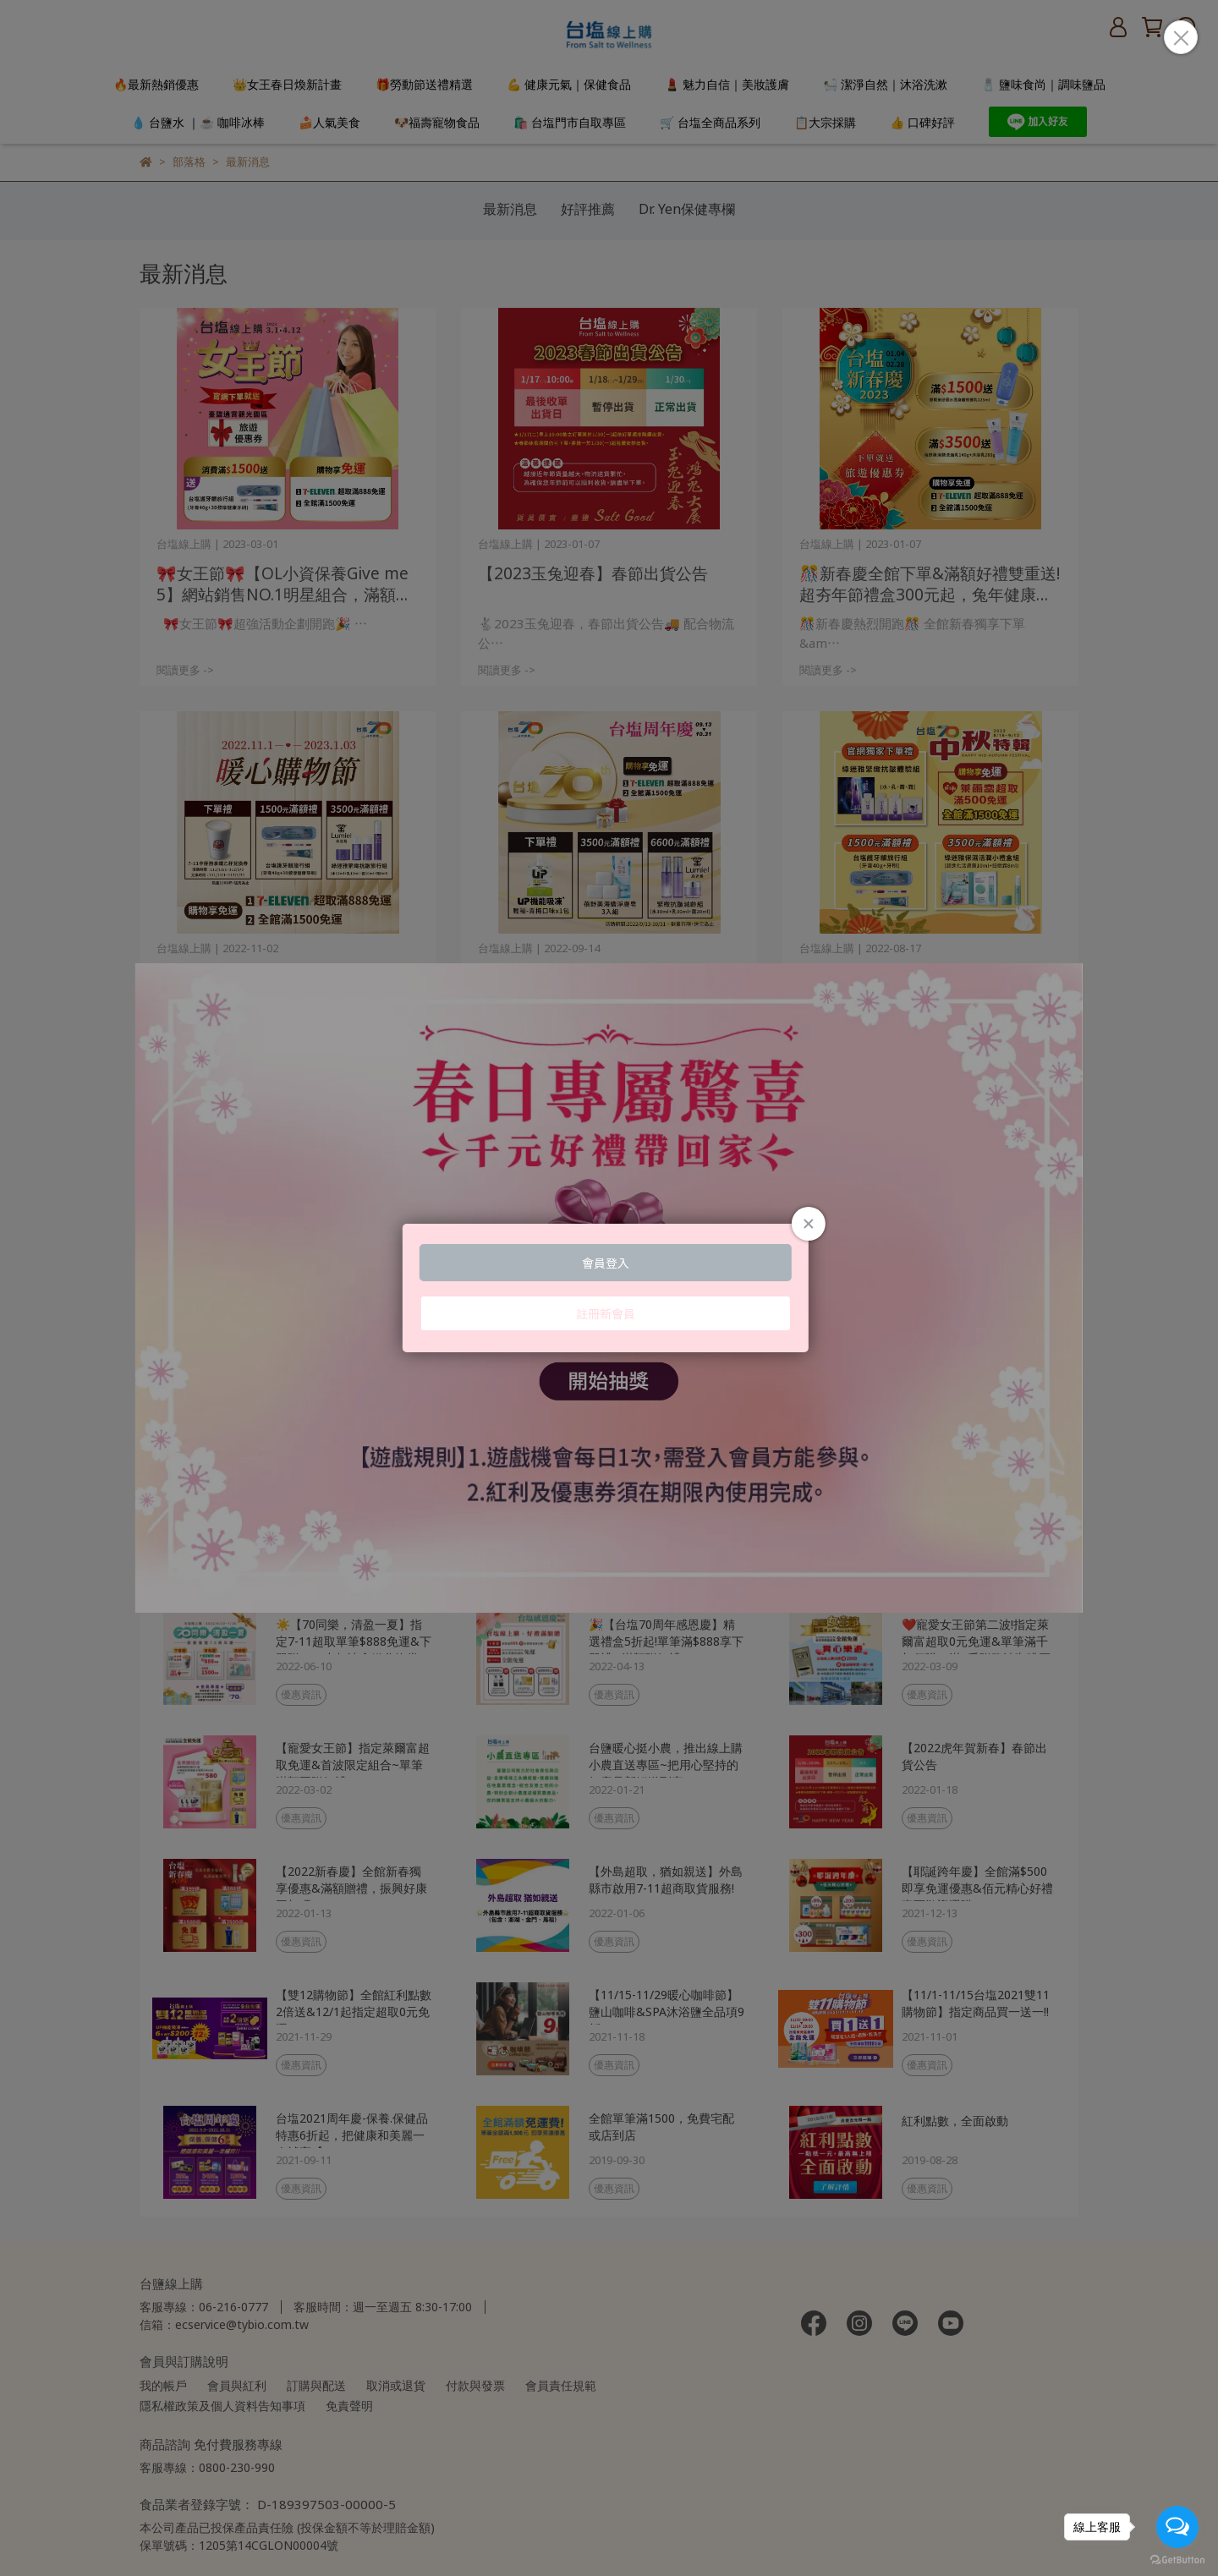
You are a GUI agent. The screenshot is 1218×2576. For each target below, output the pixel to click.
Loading (609, 1288)
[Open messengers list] (1177, 2527)
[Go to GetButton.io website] (1177, 2559)
